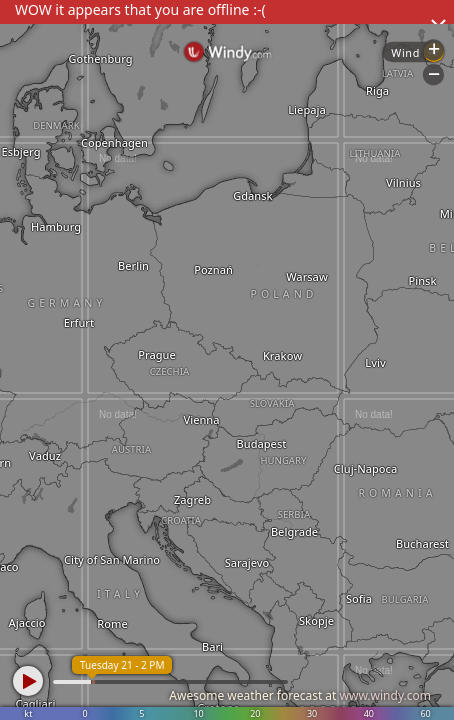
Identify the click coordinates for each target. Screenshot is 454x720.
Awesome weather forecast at (300, 695)
